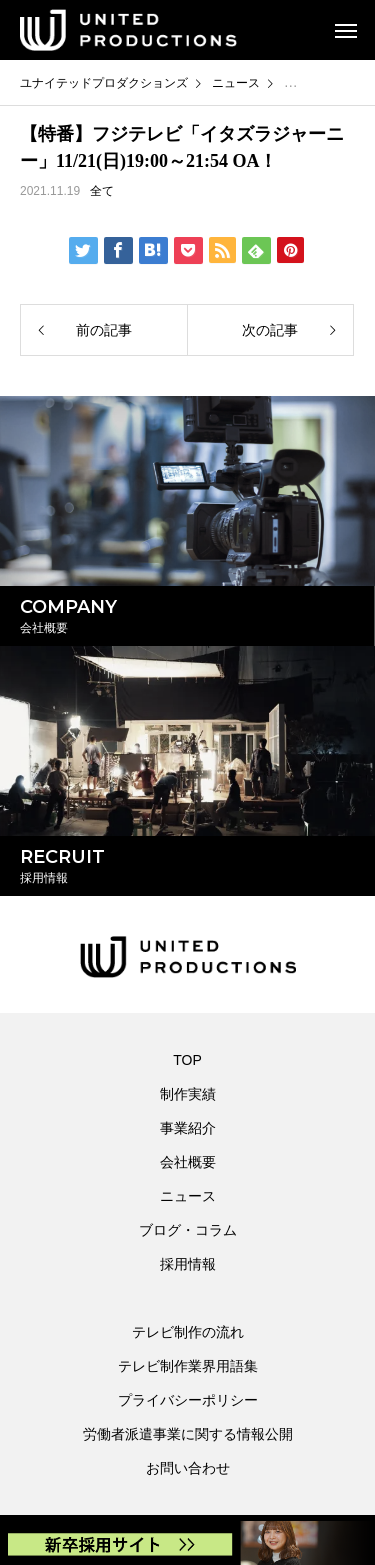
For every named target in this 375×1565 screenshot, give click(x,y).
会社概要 (188, 1162)
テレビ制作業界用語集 (188, 1366)
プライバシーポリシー (188, 1400)
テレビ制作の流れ (188, 1332)
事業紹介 (188, 1128)
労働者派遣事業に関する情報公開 (188, 1434)
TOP (187, 1060)
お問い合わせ (188, 1468)
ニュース (188, 1196)
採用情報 (188, 1264)
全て (102, 191)
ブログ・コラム (188, 1230)
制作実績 (188, 1094)
